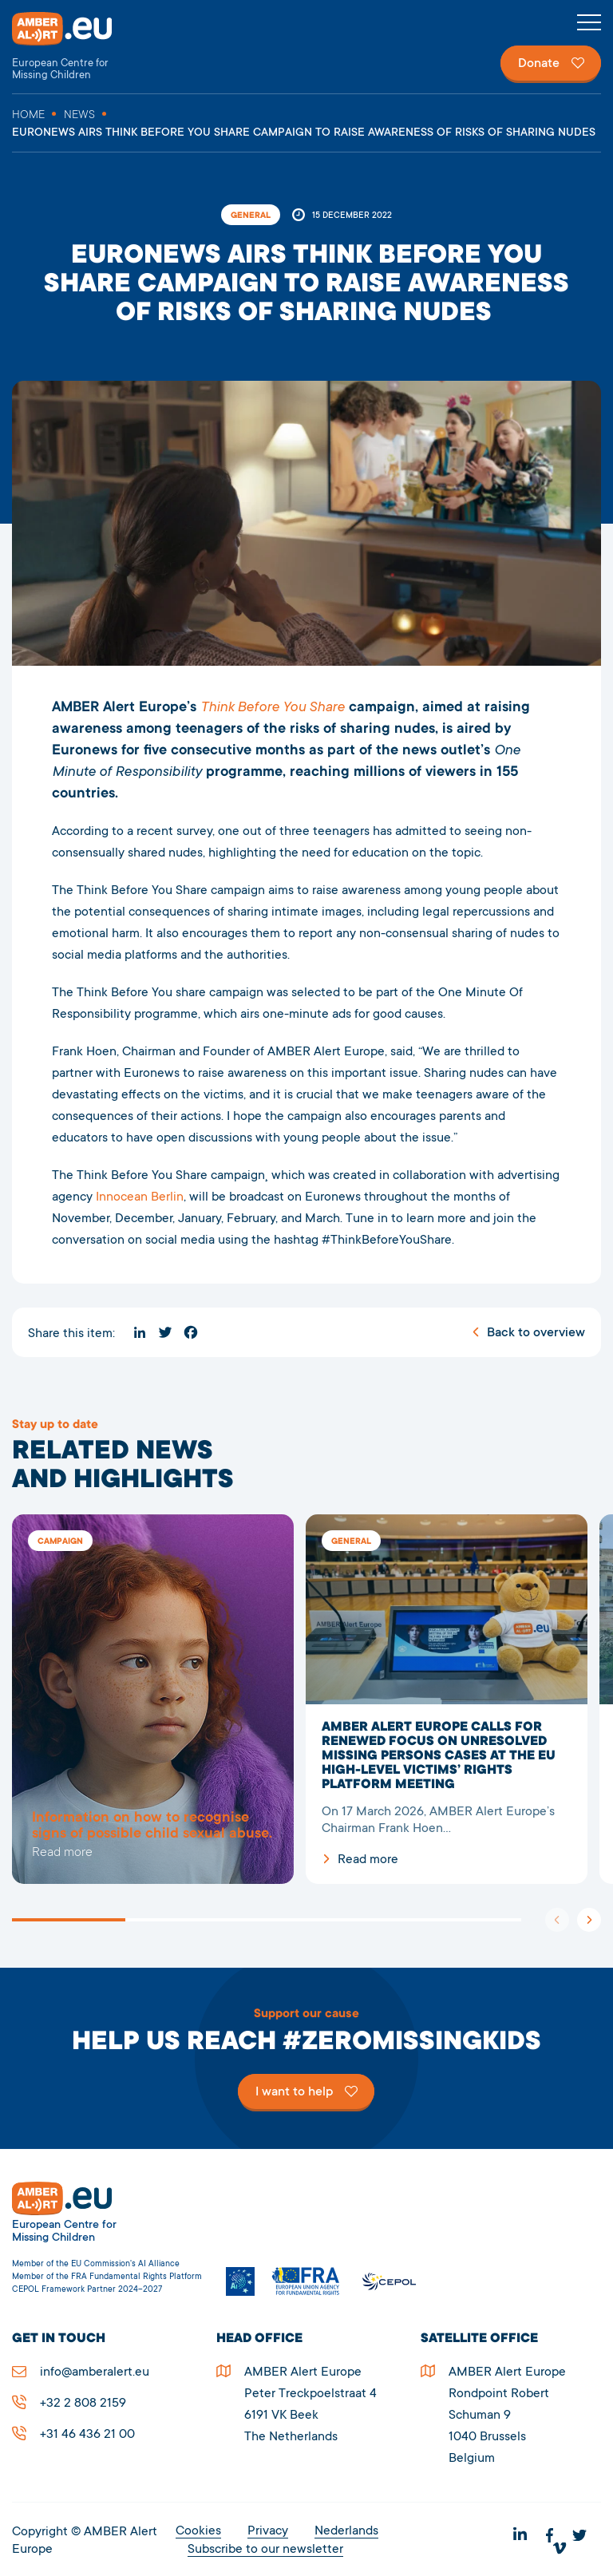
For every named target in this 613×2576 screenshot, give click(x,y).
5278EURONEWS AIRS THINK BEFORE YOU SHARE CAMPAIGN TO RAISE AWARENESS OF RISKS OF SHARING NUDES (153, 1699)
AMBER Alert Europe (76, 46)
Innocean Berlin (140, 1197)
